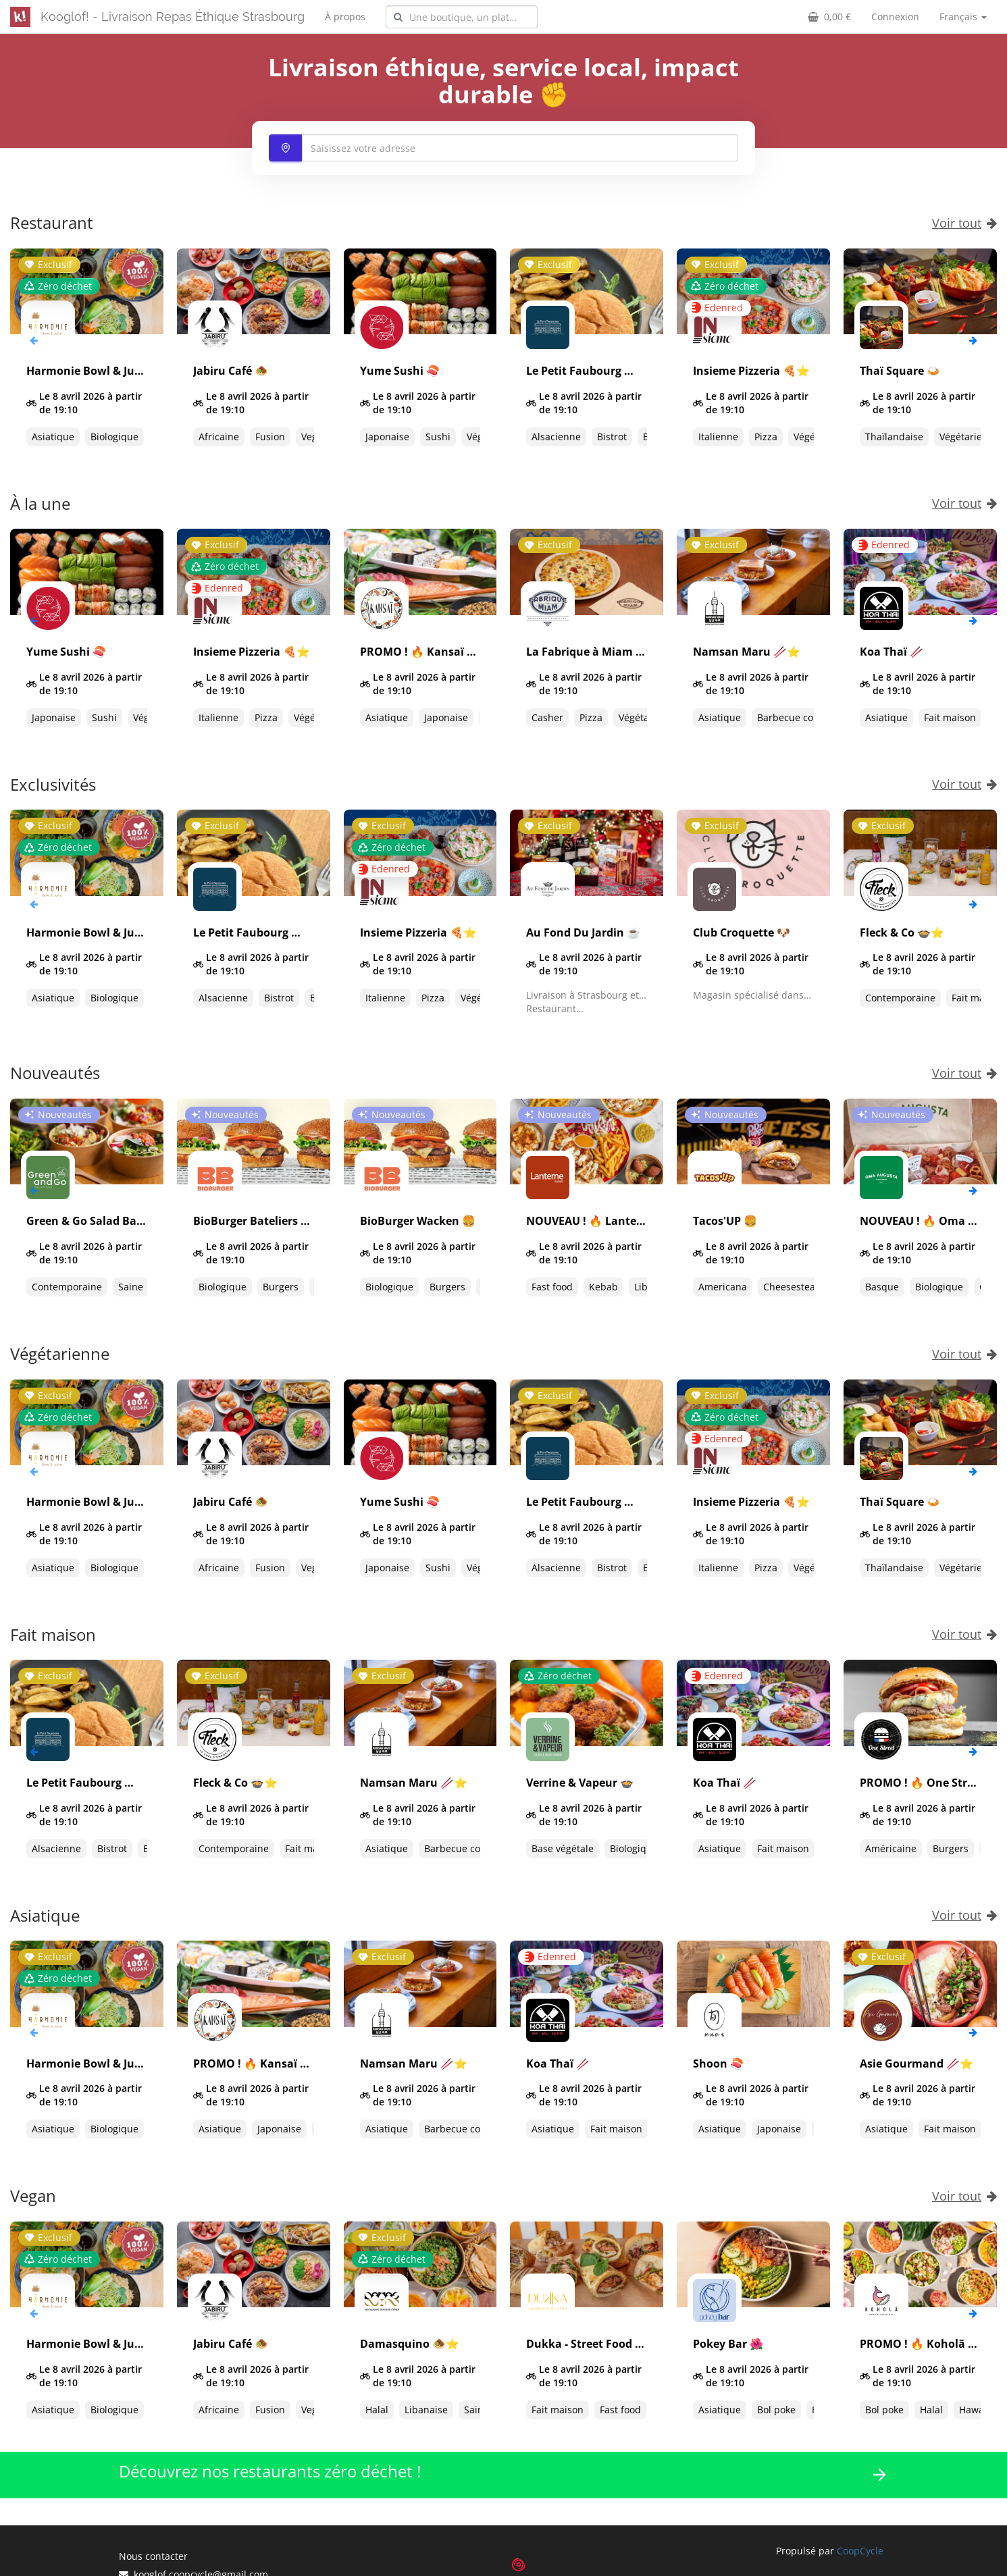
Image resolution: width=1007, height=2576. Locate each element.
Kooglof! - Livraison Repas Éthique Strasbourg (173, 16)
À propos (345, 16)
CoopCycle (860, 2550)
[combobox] (462, 16)
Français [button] (963, 16)
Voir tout (964, 223)
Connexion (895, 16)
